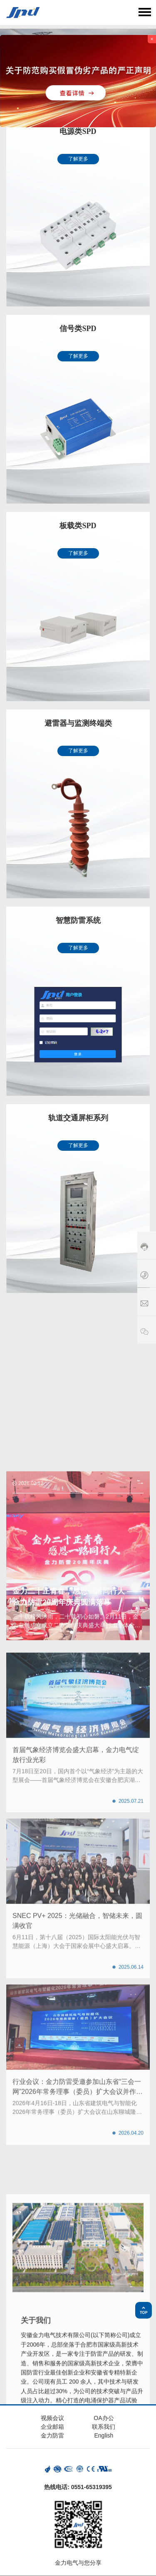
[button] (71, 1932)
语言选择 (123, 12)
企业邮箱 (52, 2426)
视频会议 (52, 2418)
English (103, 2435)
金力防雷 (52, 2435)
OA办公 (104, 2418)
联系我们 (103, 2426)
